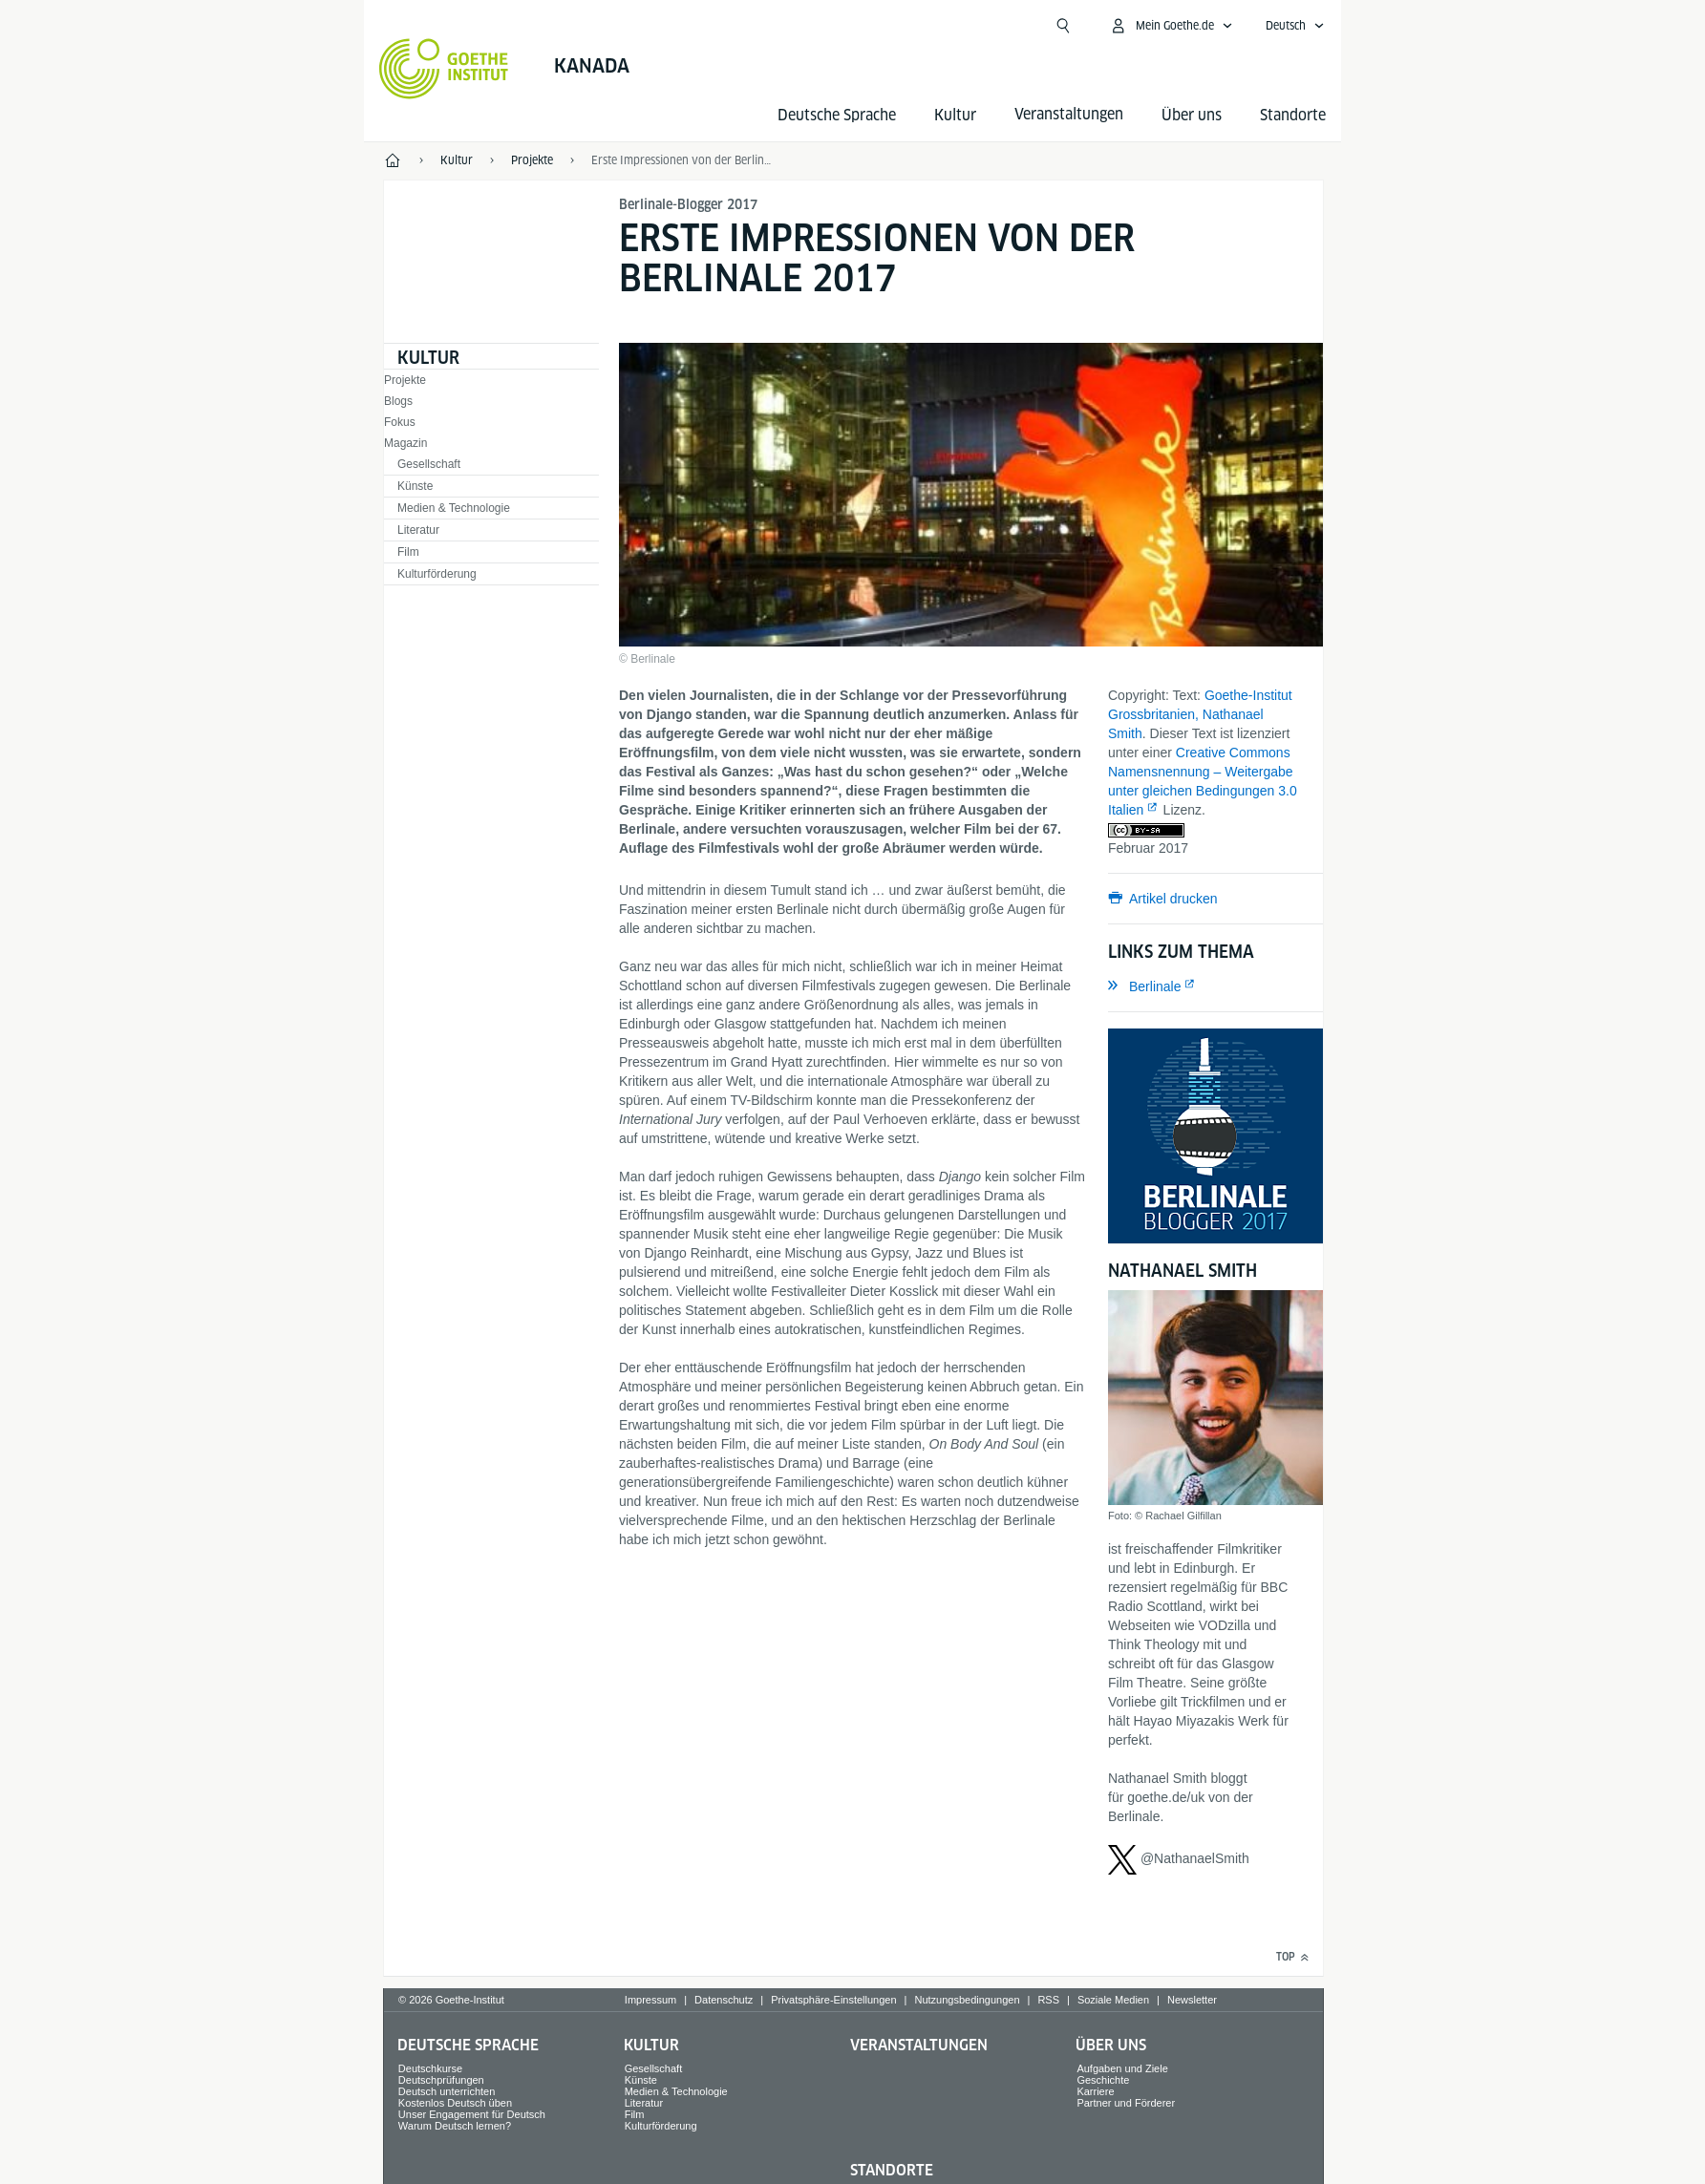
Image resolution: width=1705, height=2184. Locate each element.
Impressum (650, 1999)
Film (408, 552)
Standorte (1293, 115)
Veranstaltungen (919, 2045)
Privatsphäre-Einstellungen (833, 1999)
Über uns (1192, 115)
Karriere (1095, 2091)
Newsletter (1192, 1999)
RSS (1048, 1999)
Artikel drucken (1173, 898)
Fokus (400, 422)
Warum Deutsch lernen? (454, 2125)
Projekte (405, 380)
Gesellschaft (428, 464)
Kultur (955, 115)
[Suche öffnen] (1063, 25)
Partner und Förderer (1125, 2103)
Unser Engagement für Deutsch (471, 2114)
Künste (415, 486)
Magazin (405, 443)
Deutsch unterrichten (447, 2091)
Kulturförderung (437, 574)
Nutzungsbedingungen (966, 1999)
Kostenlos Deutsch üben (455, 2103)
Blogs (398, 401)
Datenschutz (723, 1999)
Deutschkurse (430, 2068)
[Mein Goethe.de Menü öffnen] (1171, 25)
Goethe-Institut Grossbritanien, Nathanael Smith (1200, 714)
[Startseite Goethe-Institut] (443, 68)
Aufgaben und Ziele (1121, 2068)
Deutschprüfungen (441, 2080)
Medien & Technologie (453, 508)
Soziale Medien (1113, 1999)
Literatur (418, 530)
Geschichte (1102, 2080)
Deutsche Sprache (837, 115)
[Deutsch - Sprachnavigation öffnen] (1295, 25)
